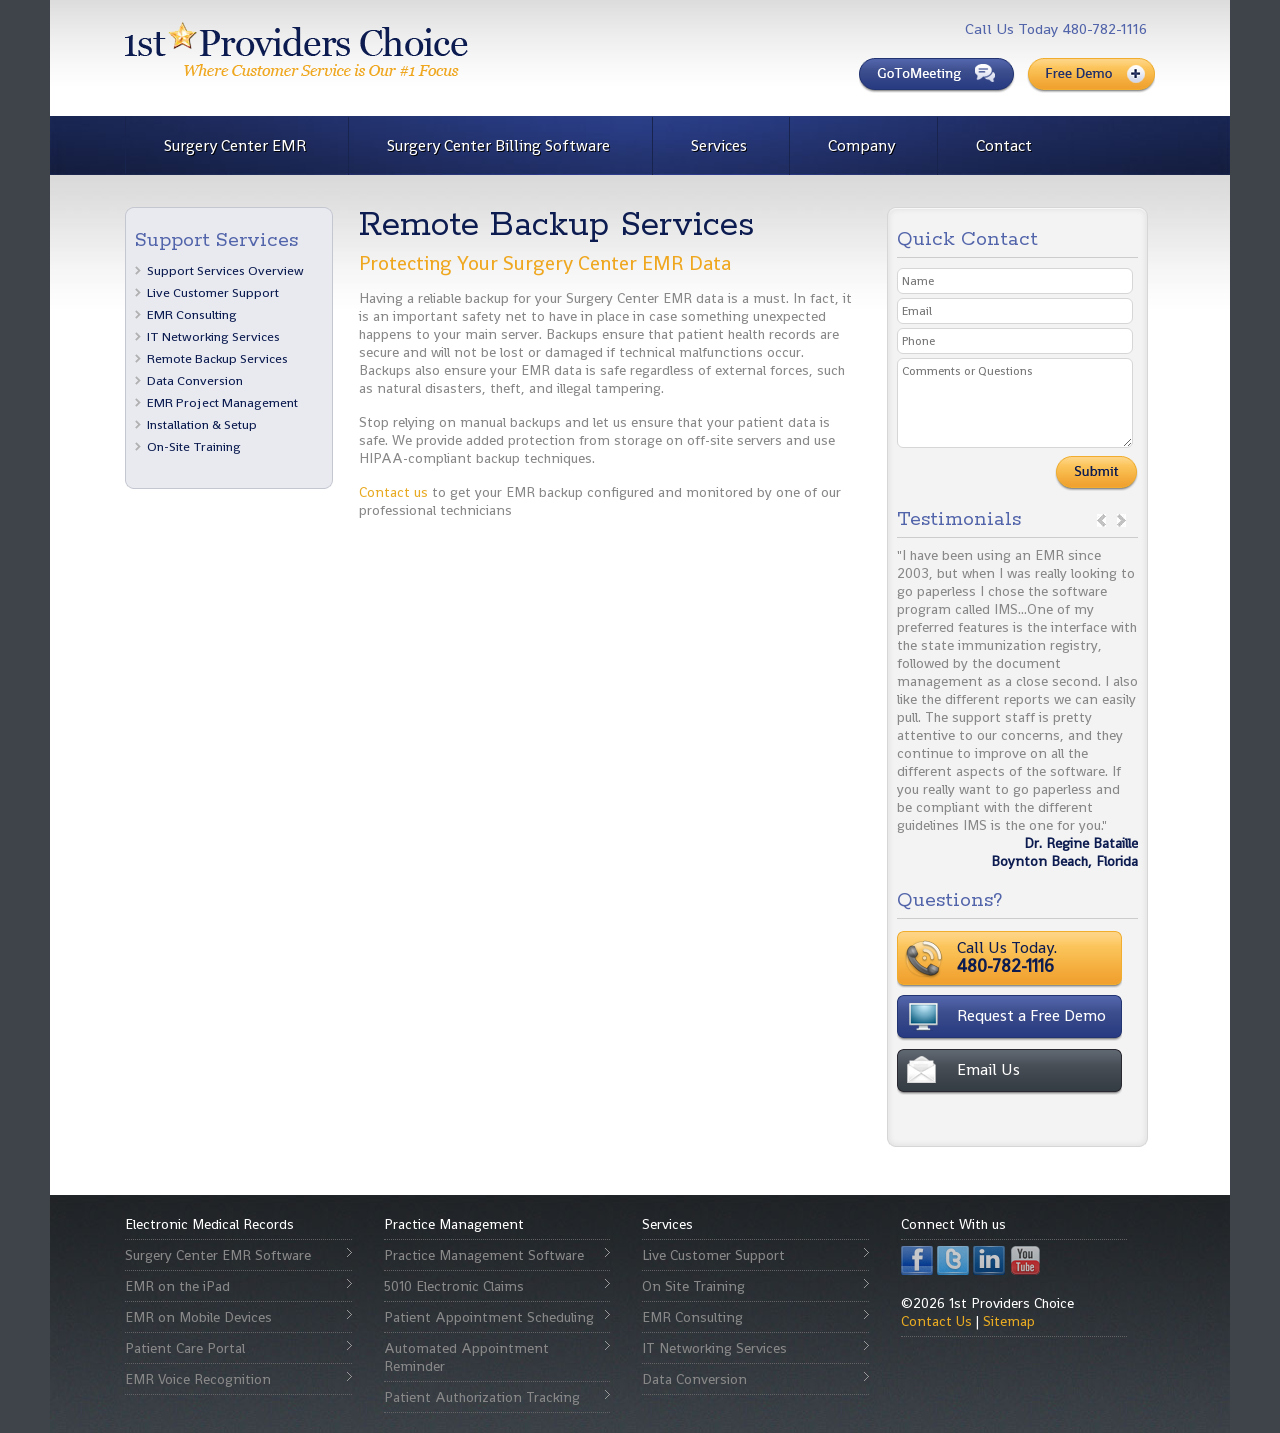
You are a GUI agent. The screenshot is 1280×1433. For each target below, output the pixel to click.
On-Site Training (194, 446)
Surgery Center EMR (235, 145)
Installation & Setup (202, 424)
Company (861, 145)
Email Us (988, 1069)
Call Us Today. (1069, 957)
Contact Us (936, 1321)
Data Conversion (195, 380)
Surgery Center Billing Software (498, 145)
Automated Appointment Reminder (466, 1357)
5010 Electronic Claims (454, 1286)
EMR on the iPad (177, 1286)
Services (719, 145)
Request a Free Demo (1031, 1015)
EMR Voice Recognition (198, 1379)
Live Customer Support (213, 292)
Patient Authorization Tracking (482, 1397)
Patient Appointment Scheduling (489, 1317)
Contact (1004, 145)
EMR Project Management (222, 402)
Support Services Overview (225, 270)
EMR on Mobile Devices (198, 1317)
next (1121, 520)
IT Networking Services (213, 336)
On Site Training (693, 1286)
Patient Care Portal (185, 1348)
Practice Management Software (484, 1255)
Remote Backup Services (217, 358)
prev (1101, 520)
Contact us (393, 492)
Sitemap (1009, 1321)
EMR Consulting (192, 314)
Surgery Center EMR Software (218, 1255)
